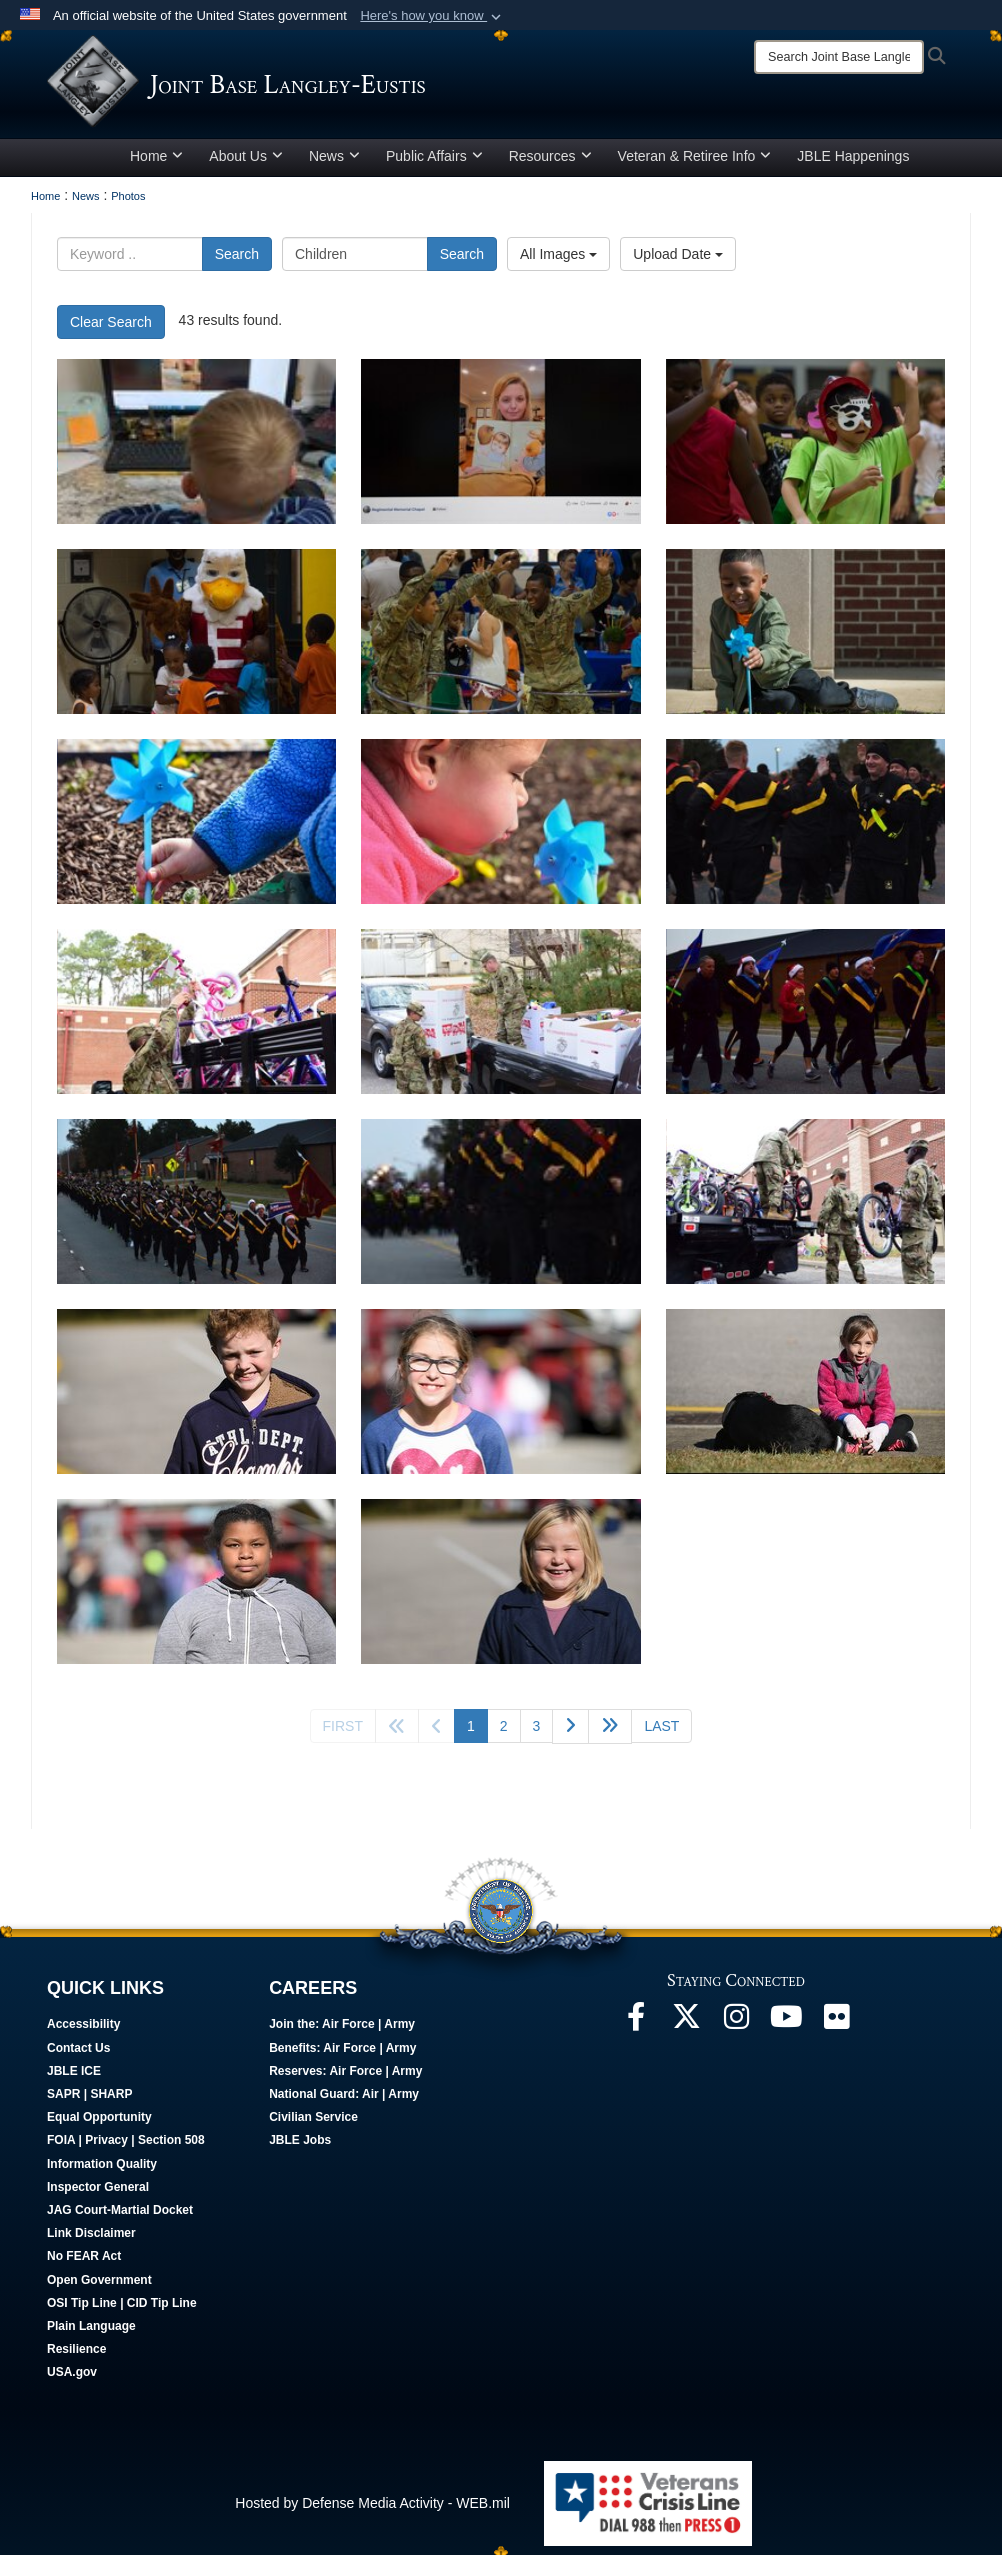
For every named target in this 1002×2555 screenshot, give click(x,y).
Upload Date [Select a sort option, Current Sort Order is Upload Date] (678, 261)
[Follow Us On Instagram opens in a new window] (736, 2029)
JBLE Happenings (853, 163)
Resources (550, 163)
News (334, 163)
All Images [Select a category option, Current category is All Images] (558, 261)
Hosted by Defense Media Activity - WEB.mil (372, 2510)
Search (237, 261)
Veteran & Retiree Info (695, 163)
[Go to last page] (661, 1733)
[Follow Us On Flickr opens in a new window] (836, 2029)
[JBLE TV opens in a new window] (786, 2029)
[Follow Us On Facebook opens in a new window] (636, 2029)
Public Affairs (434, 163)
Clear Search (111, 329)
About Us (246, 163)
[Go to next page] (570, 1733)
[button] (432, 16)
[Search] (839, 57)
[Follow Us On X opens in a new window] (686, 2029)
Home (156, 163)
